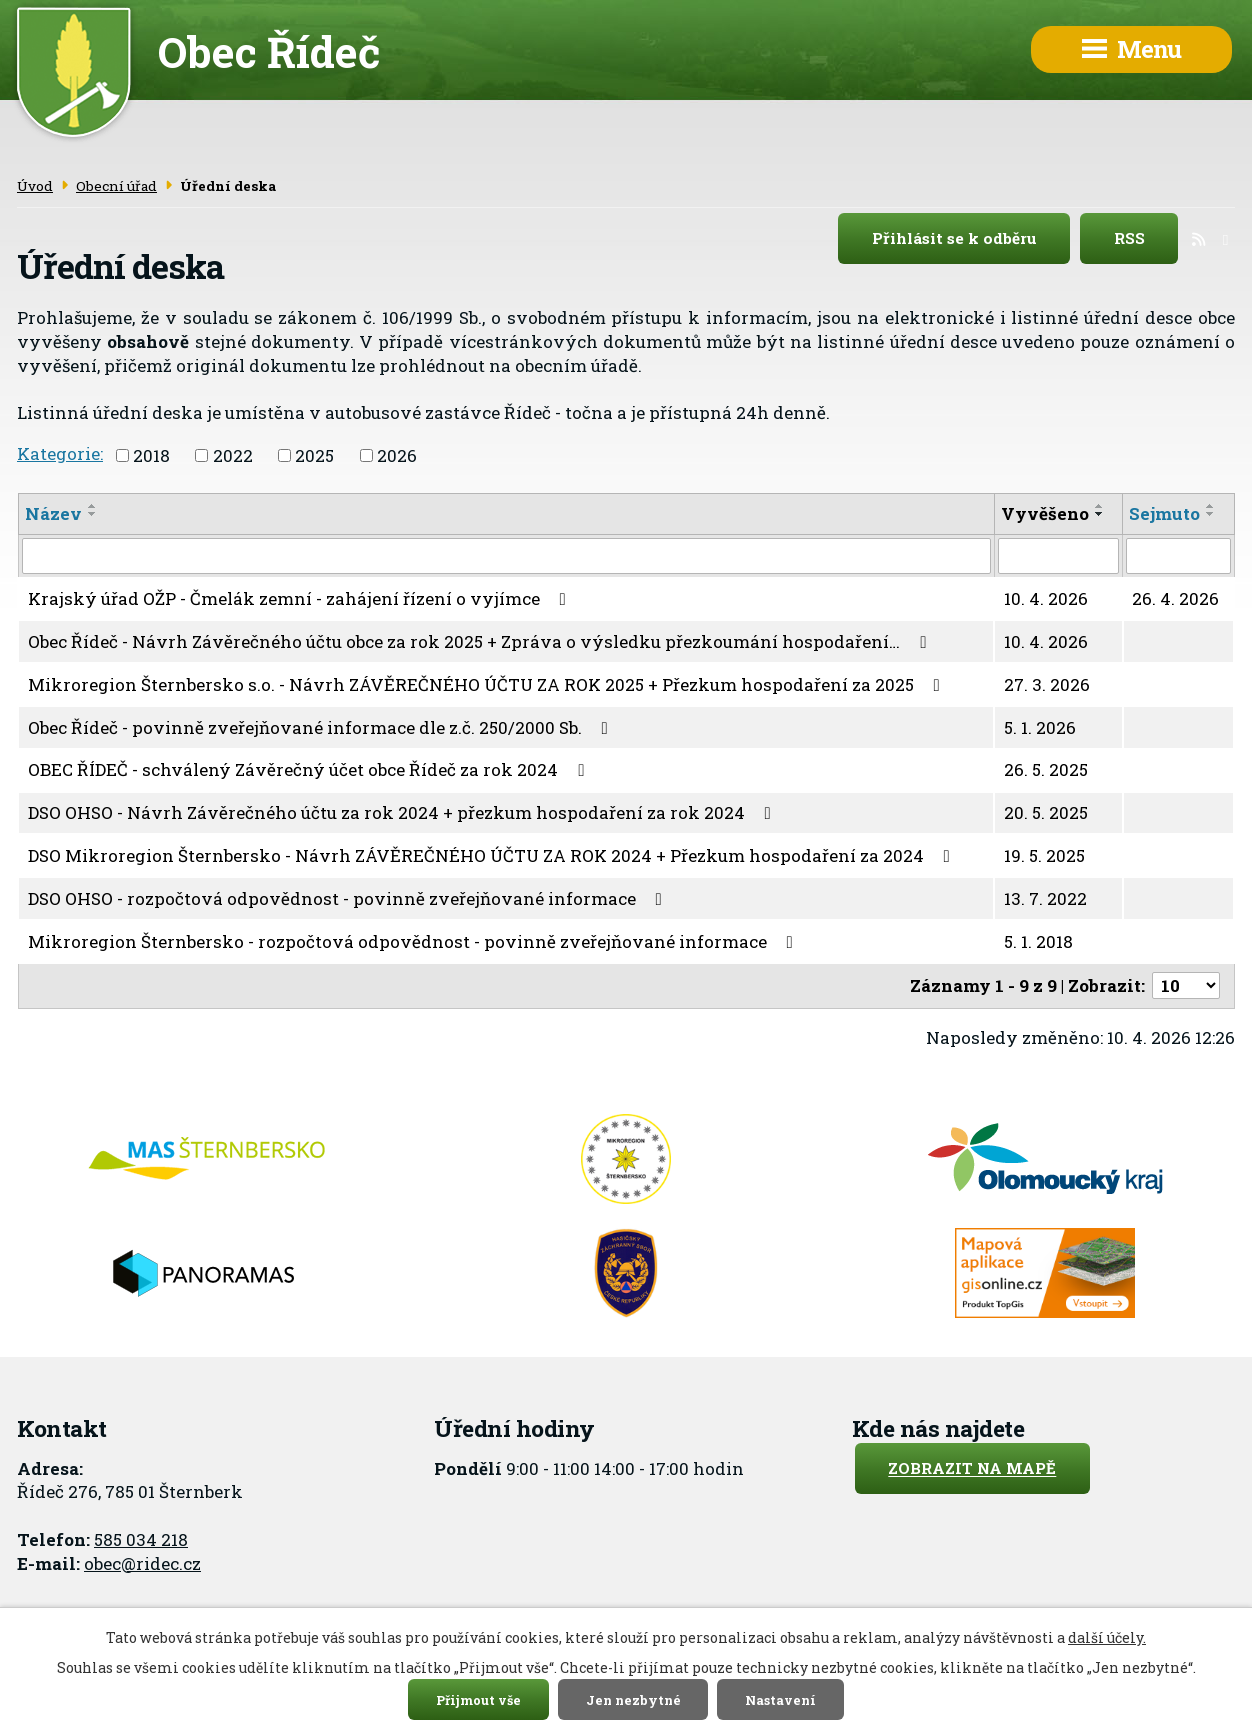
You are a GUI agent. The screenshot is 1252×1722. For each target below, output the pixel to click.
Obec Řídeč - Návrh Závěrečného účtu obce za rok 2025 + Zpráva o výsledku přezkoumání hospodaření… (481, 641)
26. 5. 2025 (1046, 769)
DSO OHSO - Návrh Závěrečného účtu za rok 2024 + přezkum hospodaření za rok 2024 (403, 812)
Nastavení (780, 1699)
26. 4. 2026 (1175, 598)
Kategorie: (60, 453)
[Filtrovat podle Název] (506, 556)
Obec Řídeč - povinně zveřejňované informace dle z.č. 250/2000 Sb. (322, 727)
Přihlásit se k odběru (971, 239)
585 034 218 (141, 1539)
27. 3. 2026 (1047, 684)
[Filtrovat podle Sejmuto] (1178, 556)
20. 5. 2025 (1046, 812)
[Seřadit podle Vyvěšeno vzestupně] (1100, 506)
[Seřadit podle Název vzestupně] (93, 506)
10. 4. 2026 (1046, 598)
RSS (1146, 239)
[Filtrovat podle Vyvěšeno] (1059, 556)
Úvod (35, 186)
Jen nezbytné (633, 1699)
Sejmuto (1164, 513)
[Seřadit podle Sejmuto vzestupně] (1211, 506)
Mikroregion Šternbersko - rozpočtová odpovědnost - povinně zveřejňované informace (414, 941)
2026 (397, 455)
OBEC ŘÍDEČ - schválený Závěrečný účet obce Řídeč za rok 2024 (310, 769)
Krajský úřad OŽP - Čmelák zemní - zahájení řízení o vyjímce (301, 598)
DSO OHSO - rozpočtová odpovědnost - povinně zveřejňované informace (349, 898)
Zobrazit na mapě (972, 1469)
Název (53, 513)
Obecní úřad (116, 186)
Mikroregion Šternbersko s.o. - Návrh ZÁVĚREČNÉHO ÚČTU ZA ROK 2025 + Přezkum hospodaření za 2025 (488, 684)
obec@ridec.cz (142, 1563)
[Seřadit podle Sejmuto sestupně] (1211, 514)
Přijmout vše (478, 1699)
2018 (151, 455)
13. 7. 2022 (1045, 898)
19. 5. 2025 (1044, 855)
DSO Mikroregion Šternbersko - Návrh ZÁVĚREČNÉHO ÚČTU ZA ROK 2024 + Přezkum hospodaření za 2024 (493, 855)
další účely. (1107, 1637)
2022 (233, 455)
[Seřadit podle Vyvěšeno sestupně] (1100, 514)
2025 (314, 455)
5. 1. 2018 (1038, 941)
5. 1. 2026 (1040, 727)
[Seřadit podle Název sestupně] (93, 514)
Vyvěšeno (1045, 513)
